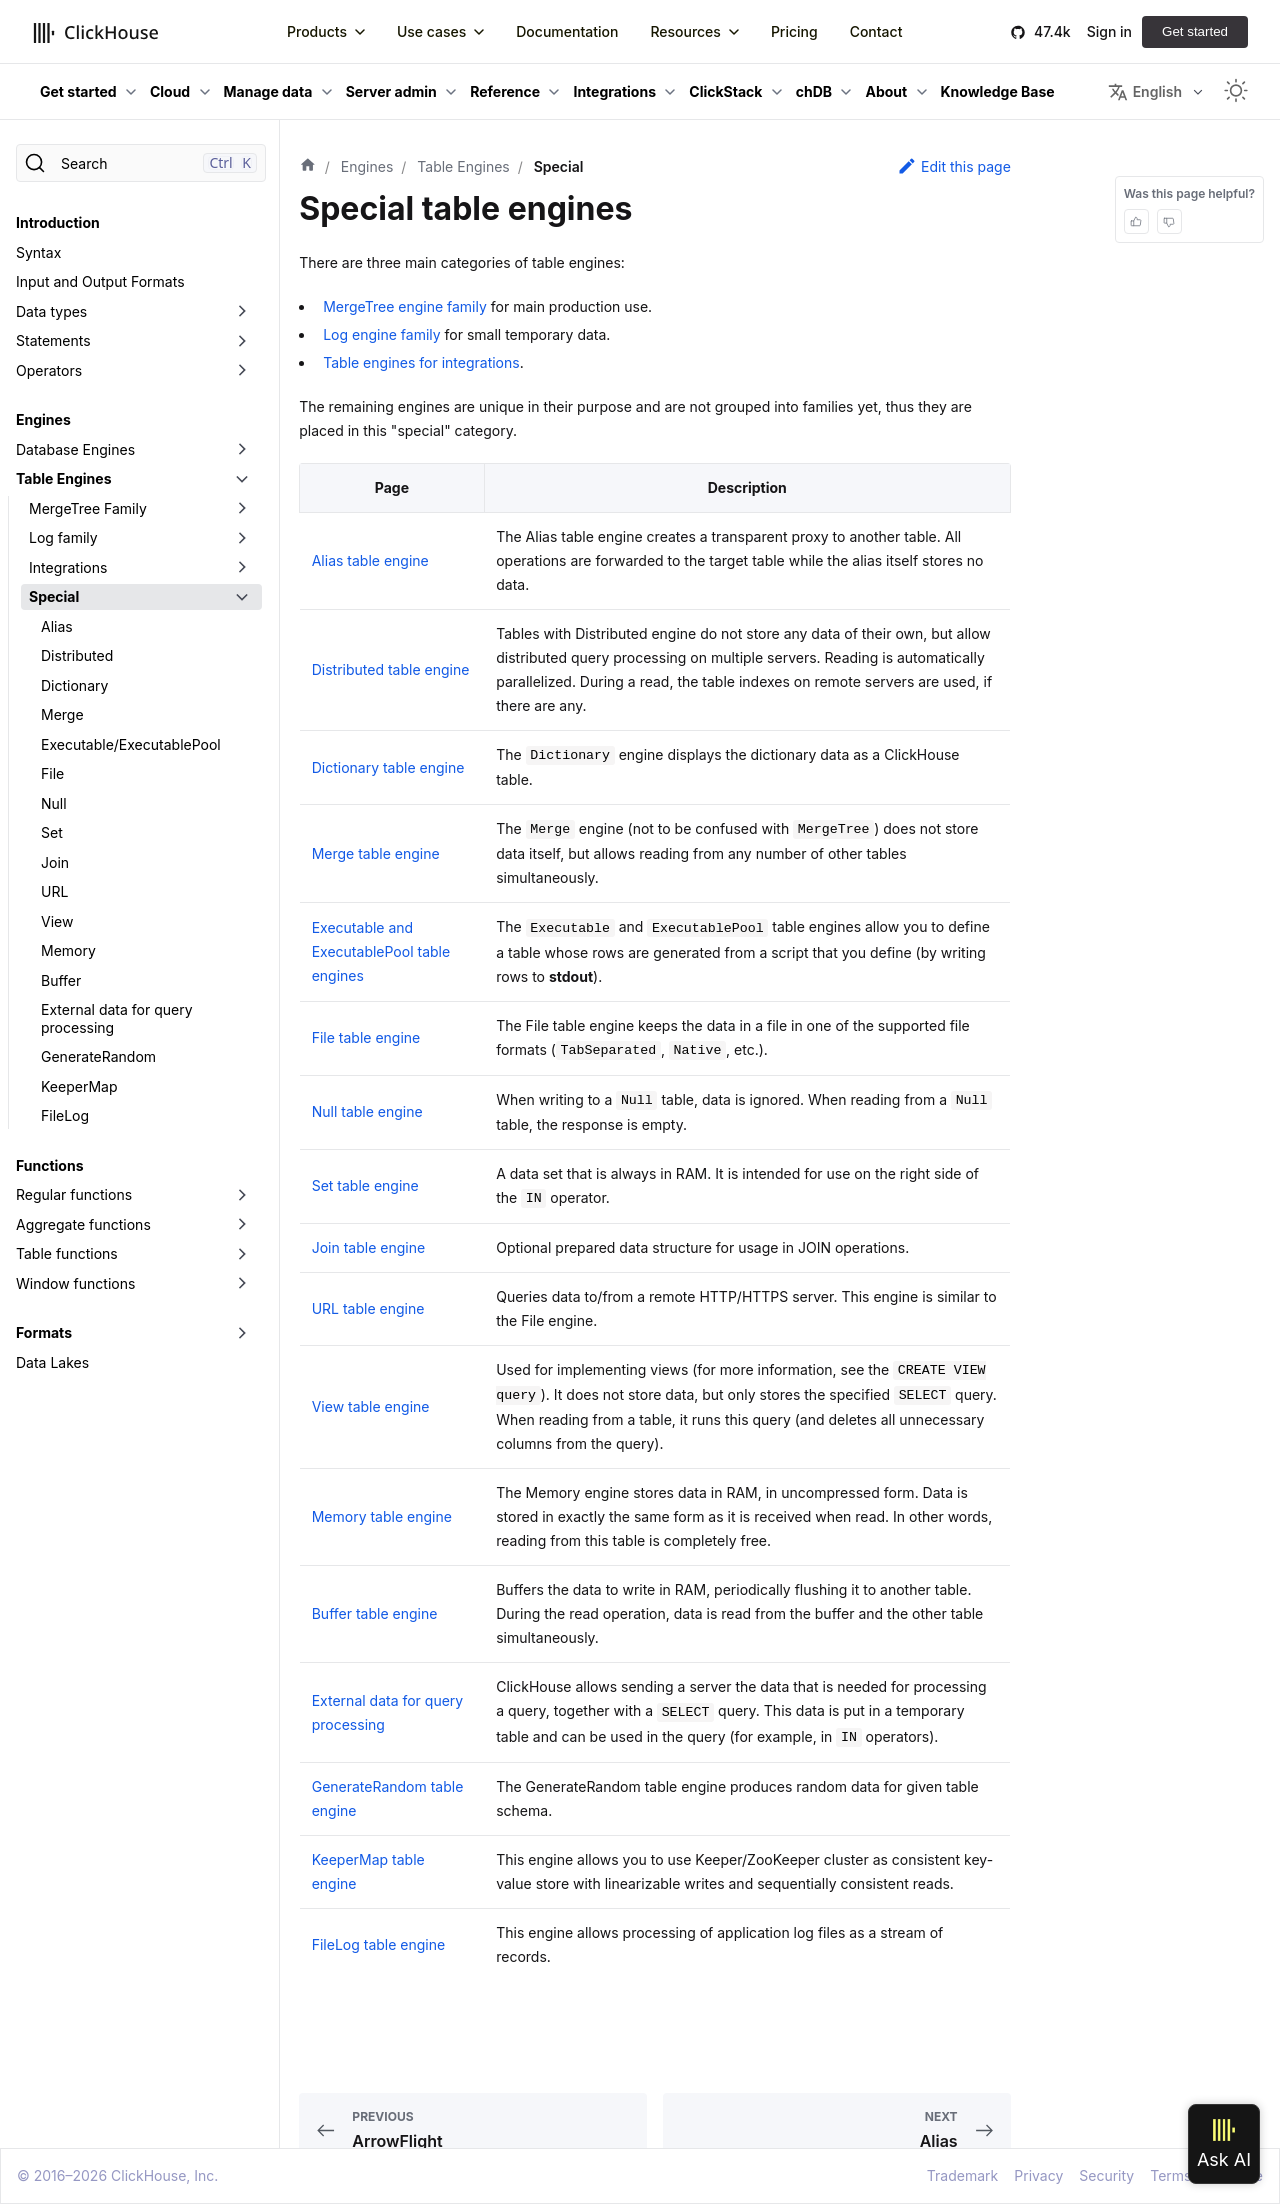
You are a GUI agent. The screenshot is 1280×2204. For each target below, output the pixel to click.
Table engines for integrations (421, 362)
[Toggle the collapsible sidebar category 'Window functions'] (242, 1284)
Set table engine (365, 1185)
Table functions (67, 1253)
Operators (49, 370)
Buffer (61, 980)
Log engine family (381, 334)
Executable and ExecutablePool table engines (381, 951)
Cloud (170, 91)
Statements (53, 340)
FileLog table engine (378, 1944)
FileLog (65, 1115)
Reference (505, 91)
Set (52, 832)
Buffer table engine (375, 1613)
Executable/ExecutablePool (131, 744)
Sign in (1109, 31)
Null (54, 803)
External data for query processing (117, 1018)
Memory (68, 950)
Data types (51, 311)
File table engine (366, 1037)
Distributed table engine (391, 669)
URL (54, 891)
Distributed (77, 655)
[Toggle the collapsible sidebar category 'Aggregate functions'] (242, 1225)
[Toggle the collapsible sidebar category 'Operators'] (242, 371)
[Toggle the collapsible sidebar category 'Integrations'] (242, 568)
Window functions (75, 1283)
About (886, 91)
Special (54, 596)
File (52, 773)
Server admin (391, 91)
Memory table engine (382, 1516)
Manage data (268, 91)
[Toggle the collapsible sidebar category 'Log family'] (242, 538)
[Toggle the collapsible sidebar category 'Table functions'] (242, 1254)
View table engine (371, 1406)
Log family (63, 537)
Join (55, 862)
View (57, 921)
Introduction (58, 222)
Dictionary (74, 685)
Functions (49, 1165)
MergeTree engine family (405, 306)
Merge (62, 714)
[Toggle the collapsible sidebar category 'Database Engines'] (242, 450)
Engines (43, 419)
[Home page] (308, 167)
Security (1106, 2175)
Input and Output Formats (100, 281)
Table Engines (63, 478)
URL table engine (368, 1308)
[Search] (141, 163)
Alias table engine (370, 560)
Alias (57, 626)
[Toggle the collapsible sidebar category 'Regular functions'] (242, 1195)
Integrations (614, 91)
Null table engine (367, 1111)
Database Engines (75, 449)
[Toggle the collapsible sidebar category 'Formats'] (242, 1333)
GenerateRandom (98, 1056)
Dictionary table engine (388, 767)
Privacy (1038, 2175)
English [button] (1145, 92)
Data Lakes (52, 1362)
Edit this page (954, 166)
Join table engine (368, 1247)
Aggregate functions (83, 1224)
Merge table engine (376, 853)
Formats (44, 1332)
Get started (1195, 31)
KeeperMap (79, 1086)
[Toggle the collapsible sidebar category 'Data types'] (242, 312)
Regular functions (74, 1194)
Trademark (962, 2175)
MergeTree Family (88, 508)
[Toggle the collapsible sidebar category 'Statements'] (242, 341)
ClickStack (725, 91)
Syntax (38, 252)
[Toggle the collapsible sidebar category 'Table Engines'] (242, 479)
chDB (814, 91)
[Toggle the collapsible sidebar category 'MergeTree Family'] (242, 509)
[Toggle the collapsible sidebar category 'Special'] (242, 597)
